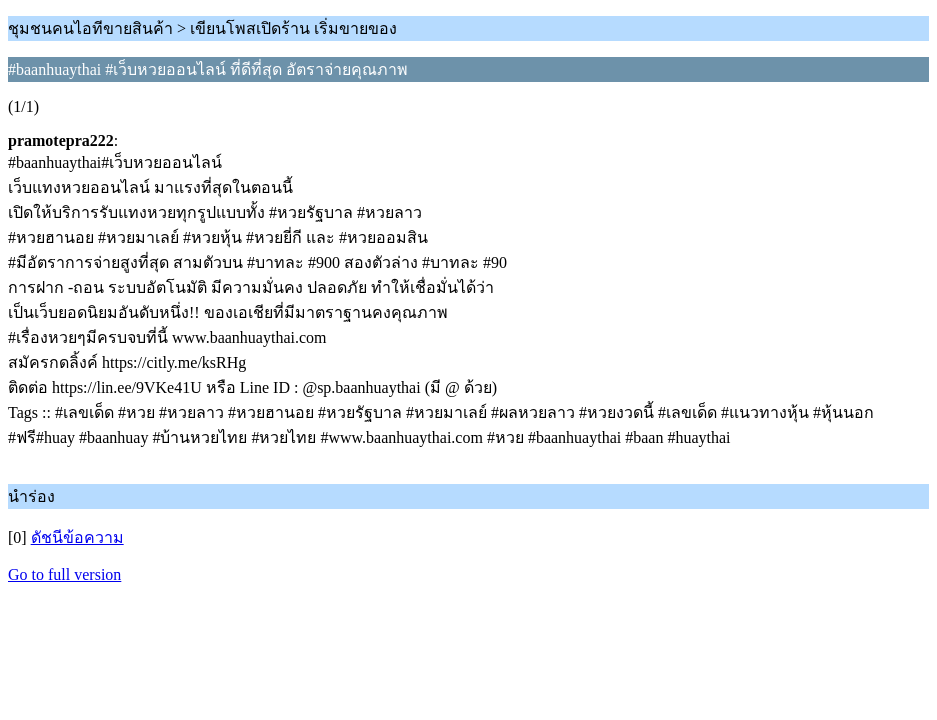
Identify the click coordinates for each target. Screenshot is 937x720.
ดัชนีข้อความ (77, 537)
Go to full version (64, 574)
